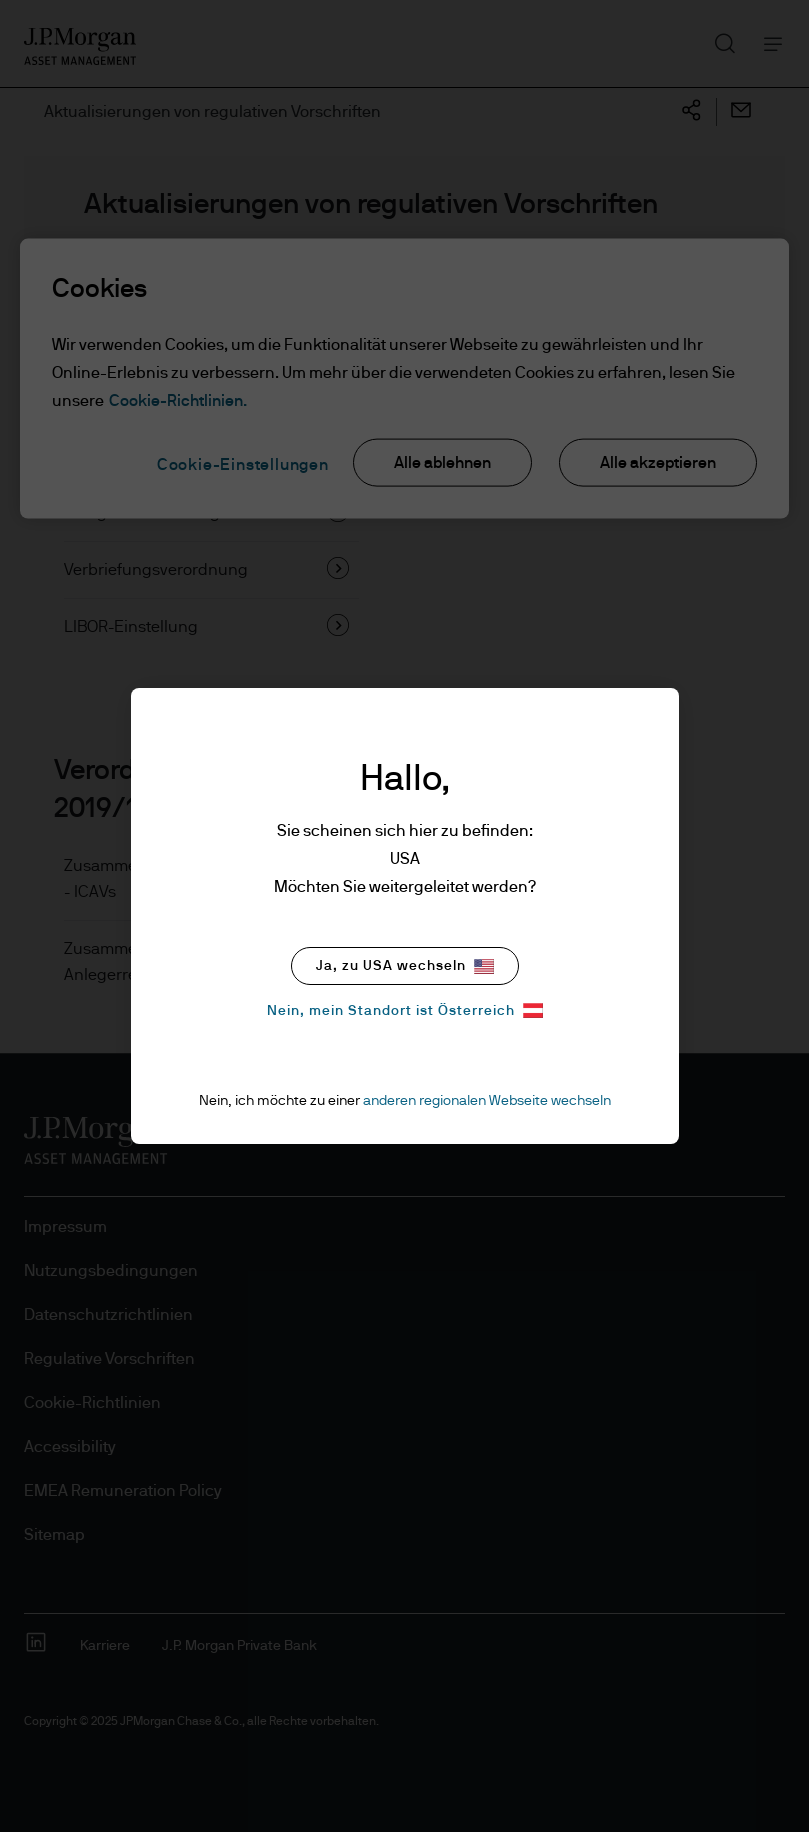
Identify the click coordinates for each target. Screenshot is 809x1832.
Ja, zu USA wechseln (405, 966)
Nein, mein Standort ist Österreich (405, 1010)
